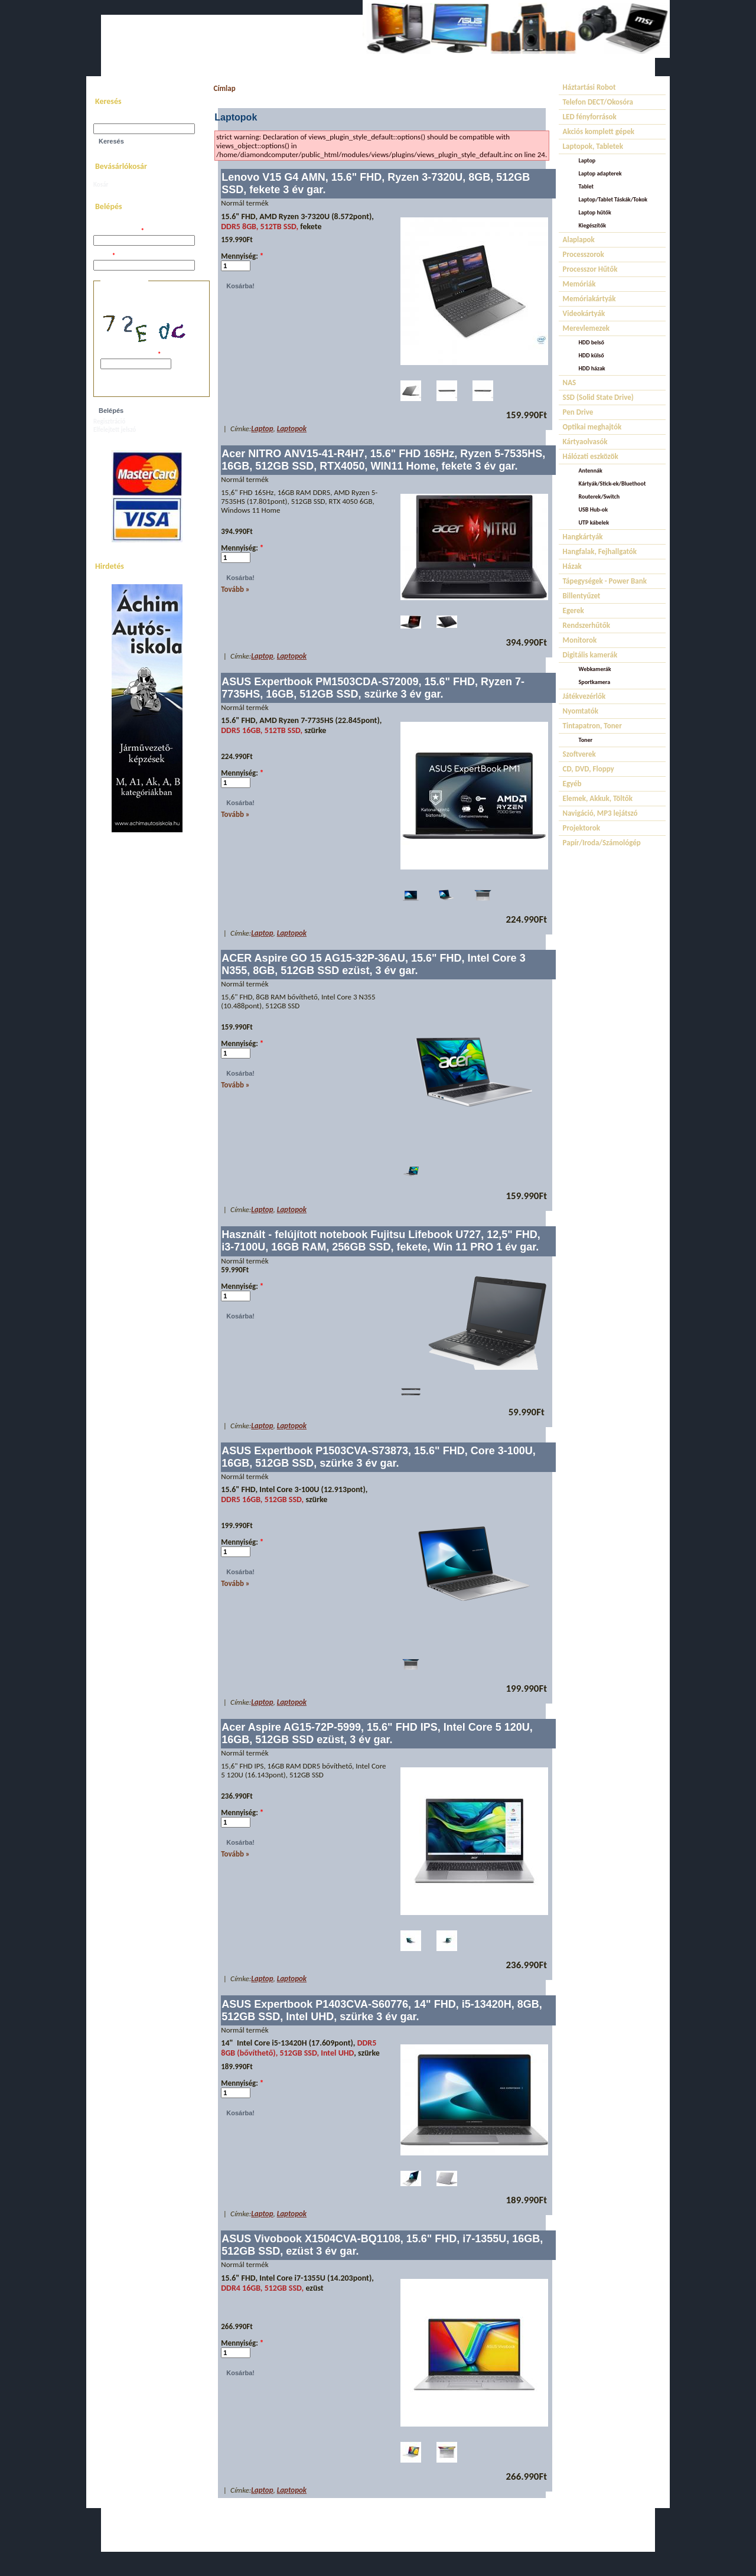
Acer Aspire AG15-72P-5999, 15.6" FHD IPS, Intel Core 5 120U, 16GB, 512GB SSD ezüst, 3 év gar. (376, 1733)
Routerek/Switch (599, 496)
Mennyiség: (242, 256)
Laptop (262, 428)
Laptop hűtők (595, 212)
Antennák (590, 470)
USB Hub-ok (593, 509)
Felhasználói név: (118, 231)
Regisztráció (109, 421)
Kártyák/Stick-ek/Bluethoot (612, 483)
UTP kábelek (594, 522)
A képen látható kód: (130, 355)
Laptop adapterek (600, 173)
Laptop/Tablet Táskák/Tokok (613, 199)
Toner (585, 740)
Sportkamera (595, 682)
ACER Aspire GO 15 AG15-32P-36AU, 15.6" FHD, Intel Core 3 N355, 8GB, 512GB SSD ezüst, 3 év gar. (373, 964)
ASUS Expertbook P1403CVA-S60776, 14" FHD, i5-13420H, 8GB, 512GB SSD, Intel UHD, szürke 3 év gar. (381, 2010)
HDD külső (591, 355)
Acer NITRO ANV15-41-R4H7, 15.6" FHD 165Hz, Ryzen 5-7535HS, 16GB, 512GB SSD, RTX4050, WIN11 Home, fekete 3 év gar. (383, 460)
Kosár (100, 184)
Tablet (586, 186)
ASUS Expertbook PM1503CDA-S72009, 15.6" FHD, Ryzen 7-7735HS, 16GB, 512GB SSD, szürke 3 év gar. (372, 688)
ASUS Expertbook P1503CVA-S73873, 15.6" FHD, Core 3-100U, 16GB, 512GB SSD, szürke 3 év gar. (378, 1457)
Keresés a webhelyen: (122, 119)
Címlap (224, 88)
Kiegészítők (593, 225)
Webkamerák (595, 669)
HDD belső (591, 342)
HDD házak (592, 368)
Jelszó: (104, 256)
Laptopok (292, 428)
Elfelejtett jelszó (114, 430)
